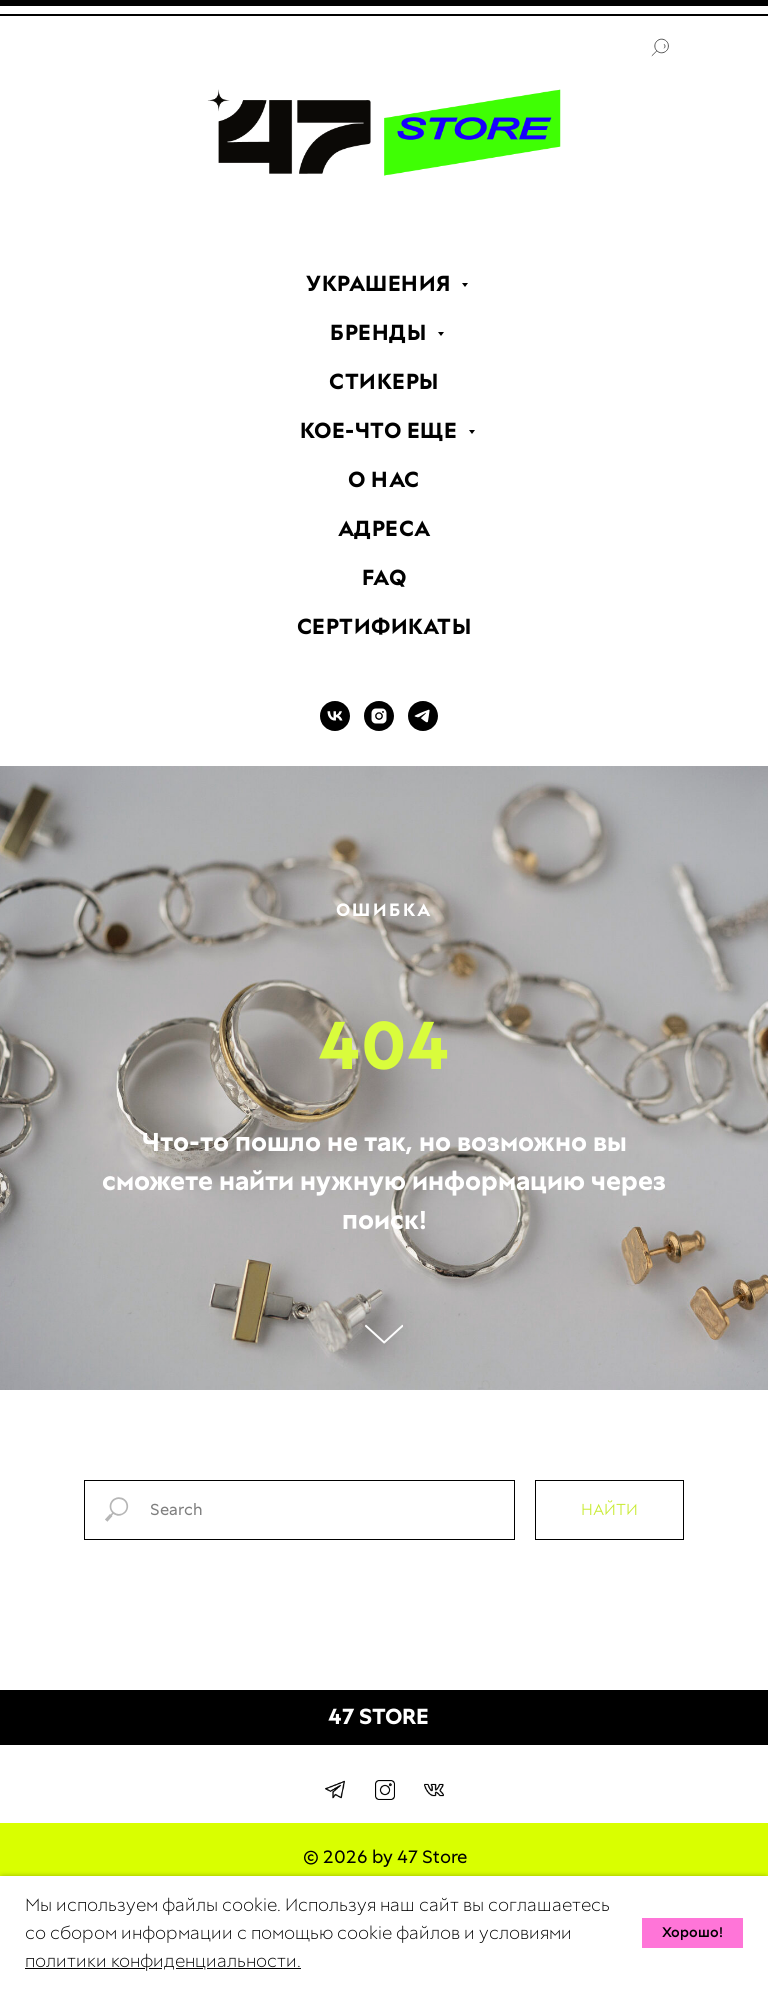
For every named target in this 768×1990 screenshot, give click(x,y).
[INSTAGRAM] (379, 725)
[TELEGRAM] (423, 725)
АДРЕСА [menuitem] (384, 528)
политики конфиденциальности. (163, 1960)
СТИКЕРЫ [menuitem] (384, 381)
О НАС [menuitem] (384, 479)
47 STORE (378, 1716)
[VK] (335, 725)
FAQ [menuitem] (384, 577)
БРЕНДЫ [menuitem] (381, 332)
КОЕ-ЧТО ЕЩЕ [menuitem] (381, 430)
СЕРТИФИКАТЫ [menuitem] (384, 626)
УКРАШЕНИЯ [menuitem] (381, 283)
